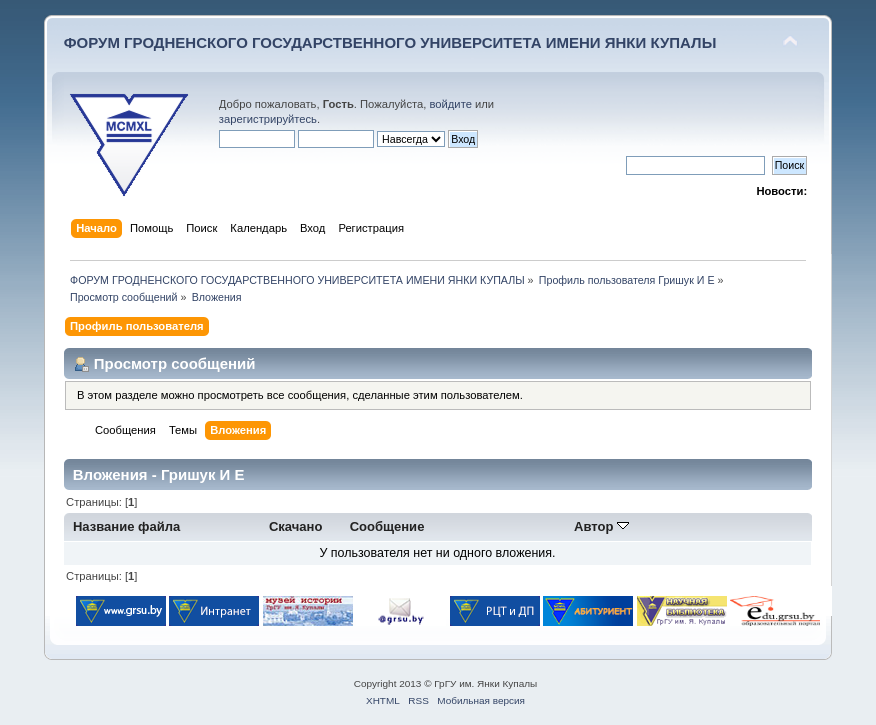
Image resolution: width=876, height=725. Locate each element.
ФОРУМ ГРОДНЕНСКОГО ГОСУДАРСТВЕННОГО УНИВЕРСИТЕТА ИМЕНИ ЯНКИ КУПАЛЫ (390, 42)
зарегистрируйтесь (268, 119)
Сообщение (387, 526)
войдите (450, 104)
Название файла (126, 526)
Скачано (296, 526)
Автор (601, 526)
